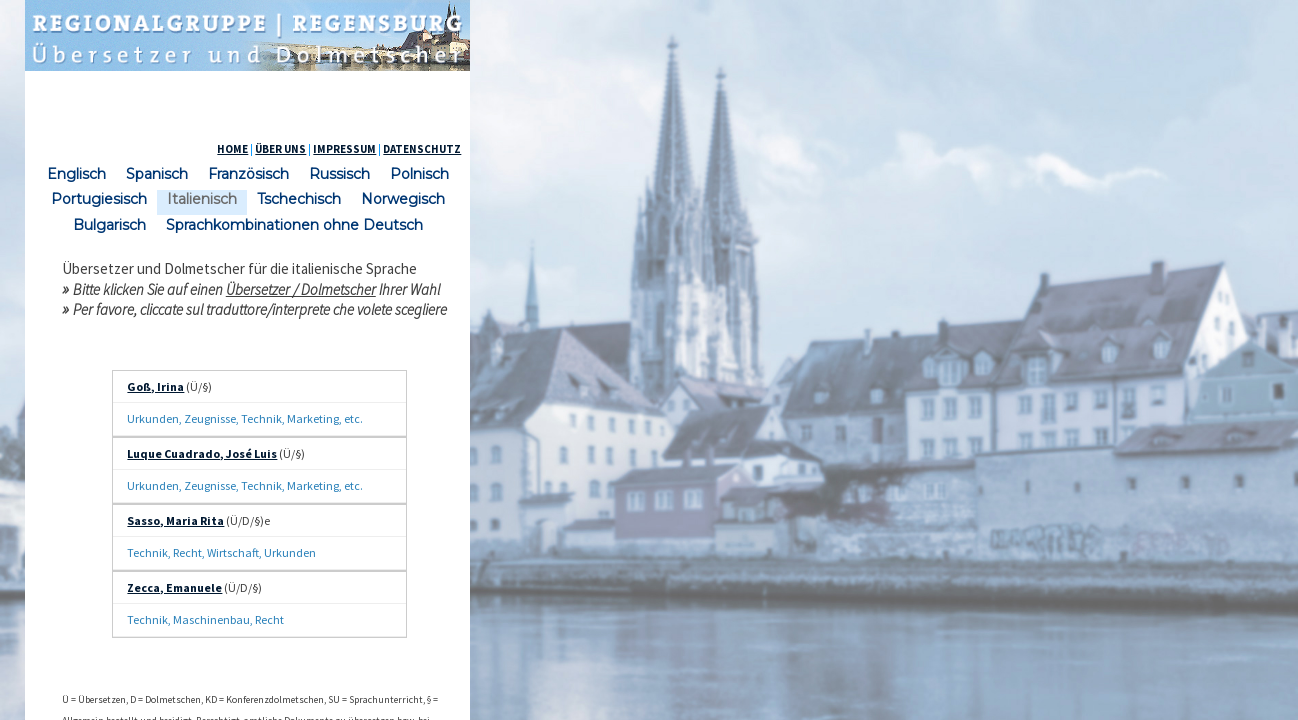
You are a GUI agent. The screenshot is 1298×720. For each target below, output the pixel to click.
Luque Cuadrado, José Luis (380, 425)
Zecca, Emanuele (352, 490)
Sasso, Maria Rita (353, 458)
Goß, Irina (333, 393)
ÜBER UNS (888, 149)
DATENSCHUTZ (1030, 149)
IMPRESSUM (952, 149)
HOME (840, 149)
